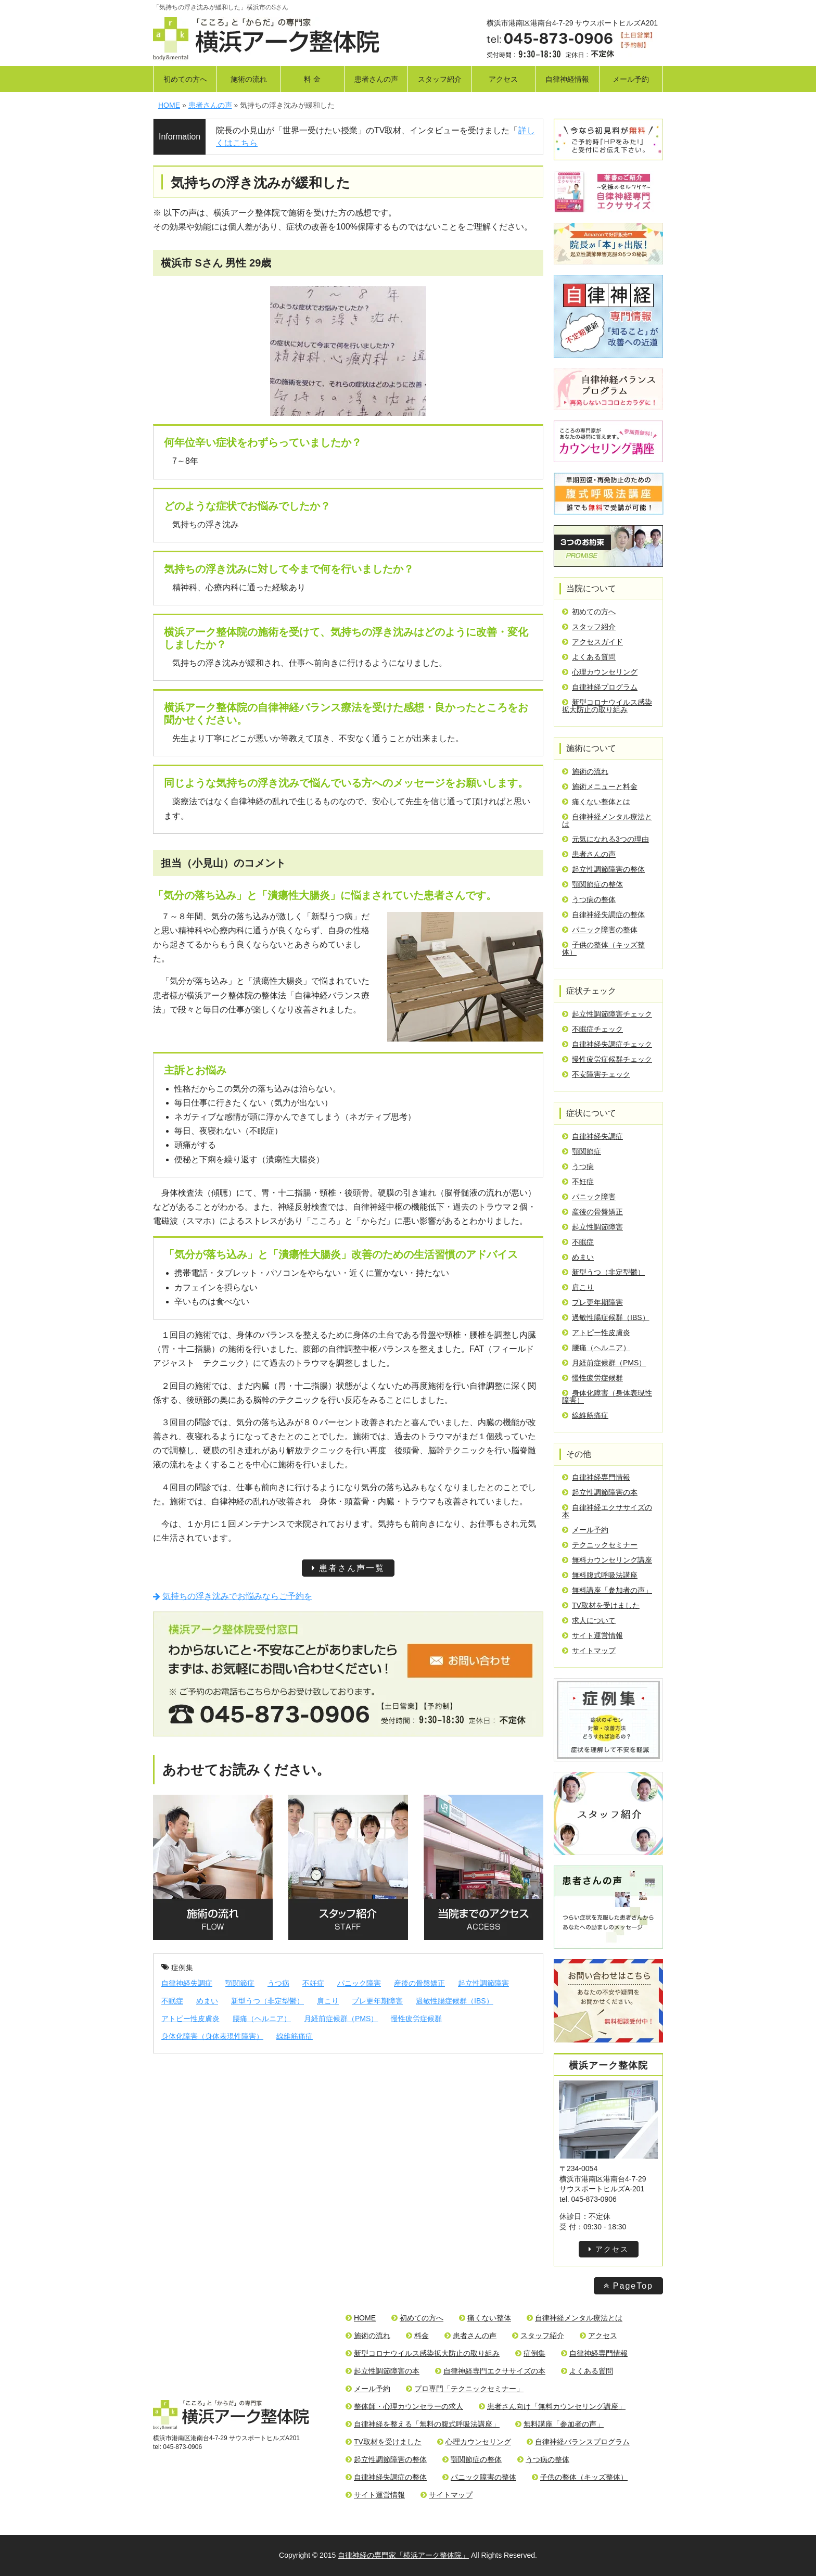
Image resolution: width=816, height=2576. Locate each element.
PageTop (628, 2285)
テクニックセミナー (600, 1545)
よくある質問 (589, 657)
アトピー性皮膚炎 (190, 2018)
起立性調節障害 (483, 1983)
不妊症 (313, 1983)
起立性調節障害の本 (600, 1492)
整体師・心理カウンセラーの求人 (404, 2406)
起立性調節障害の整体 (603, 869)
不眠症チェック (592, 1029)
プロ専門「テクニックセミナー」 (465, 2388)
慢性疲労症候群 (416, 2018)
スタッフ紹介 (440, 79)
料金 (417, 2335)
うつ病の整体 (589, 899)
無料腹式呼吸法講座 (600, 1575)
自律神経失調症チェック (607, 1044)
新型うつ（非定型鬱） (267, 2001)
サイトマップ (589, 1650)
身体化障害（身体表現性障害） (212, 2036)
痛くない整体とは (596, 801)
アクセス (503, 79)
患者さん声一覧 (348, 1568)
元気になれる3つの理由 (605, 839)
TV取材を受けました (601, 1605)
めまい (207, 2001)
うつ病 (278, 1983)
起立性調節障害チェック (607, 1014)
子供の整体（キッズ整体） (603, 948)
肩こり (328, 2001)
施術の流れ (249, 79)
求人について (589, 1620)
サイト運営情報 (592, 1635)
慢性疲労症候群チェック (607, 1059)
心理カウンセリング (600, 672)
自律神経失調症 (186, 1983)
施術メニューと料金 (600, 786)
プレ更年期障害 (377, 2001)
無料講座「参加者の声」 (607, 1590)
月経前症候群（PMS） (341, 2018)
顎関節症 (239, 1983)
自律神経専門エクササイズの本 (490, 2371)
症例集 (177, 1967)
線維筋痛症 (294, 2036)
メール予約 (631, 79)
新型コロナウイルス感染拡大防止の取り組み (607, 706)
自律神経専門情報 (596, 1477)
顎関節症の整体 (592, 884)
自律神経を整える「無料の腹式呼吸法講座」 (423, 2424)
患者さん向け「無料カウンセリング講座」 (552, 2406)
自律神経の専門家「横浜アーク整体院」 (403, 2555)
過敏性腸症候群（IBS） (454, 2001)
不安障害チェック (596, 1074)
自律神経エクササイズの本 (607, 1511)
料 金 (312, 79)
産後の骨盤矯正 (419, 1983)
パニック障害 (359, 1983)
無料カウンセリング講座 (607, 1560)
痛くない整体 (485, 2318)
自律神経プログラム (600, 687)
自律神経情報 (567, 79)
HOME (361, 2318)
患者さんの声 (376, 79)
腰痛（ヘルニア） (262, 2018)
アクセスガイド (592, 642)
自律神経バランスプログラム (578, 2442)
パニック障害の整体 (600, 929)
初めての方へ (185, 79)
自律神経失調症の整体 (603, 914)
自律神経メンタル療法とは (607, 820)
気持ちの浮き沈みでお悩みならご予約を (232, 1596)
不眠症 (172, 2001)
